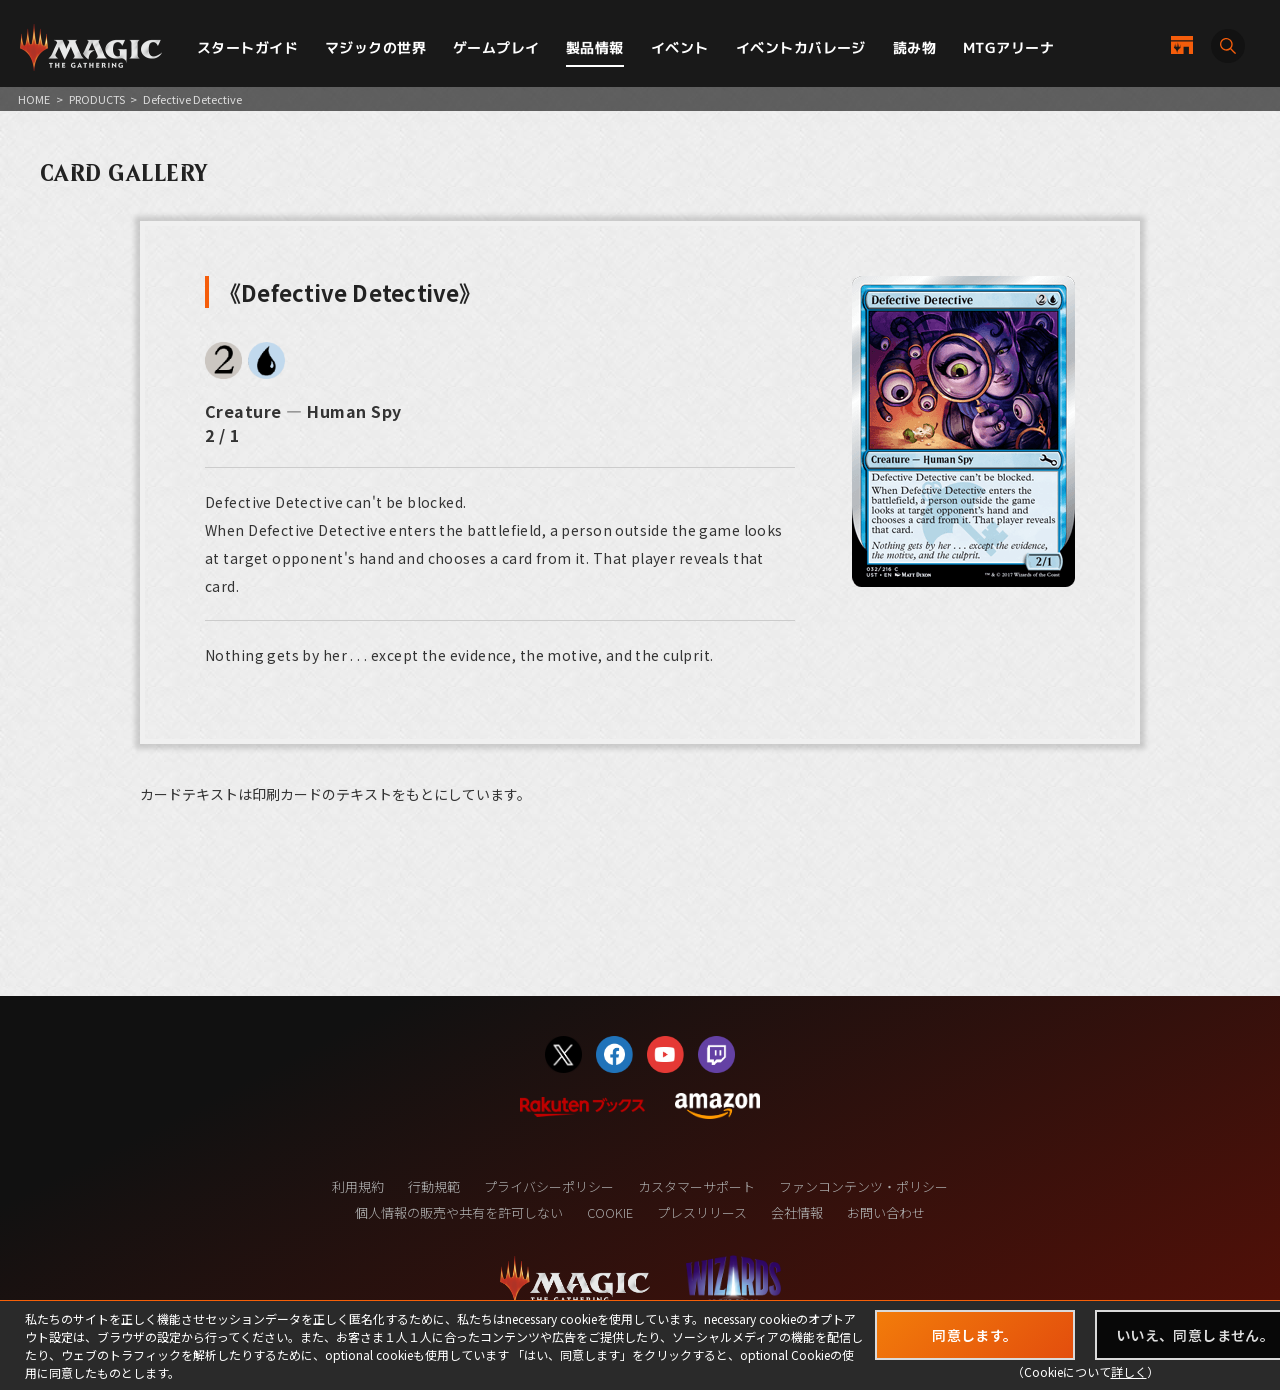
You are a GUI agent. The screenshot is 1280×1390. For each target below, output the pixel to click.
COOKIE (610, 1212)
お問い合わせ (886, 1212)
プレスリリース (702, 1212)
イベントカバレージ (801, 47)
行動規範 (434, 1186)
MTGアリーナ (1008, 47)
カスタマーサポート (696, 1186)
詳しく (1129, 1371)
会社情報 (797, 1212)
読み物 (914, 47)
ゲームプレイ (496, 47)
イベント (680, 47)
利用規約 (358, 1186)
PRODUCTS (97, 99)
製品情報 (595, 47)
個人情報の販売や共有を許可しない (459, 1212)
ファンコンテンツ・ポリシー (863, 1186)
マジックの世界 (375, 47)
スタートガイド (247, 47)
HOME (34, 99)
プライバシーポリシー (549, 1186)
